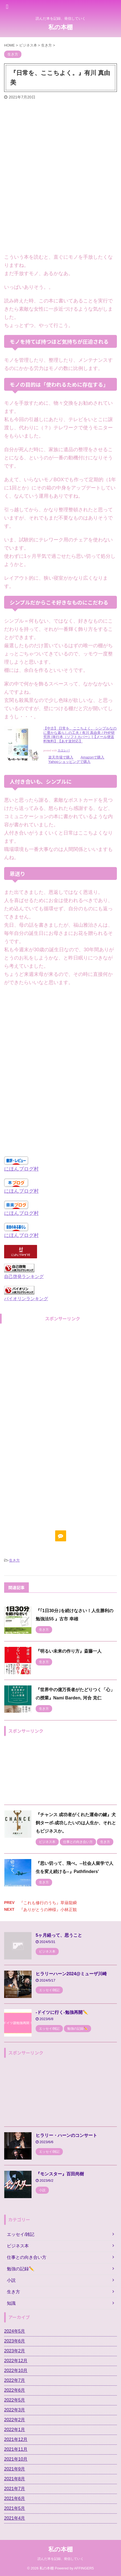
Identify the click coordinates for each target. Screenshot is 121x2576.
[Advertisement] (60, 179)
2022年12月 (15, 2360)
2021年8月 (14, 2478)
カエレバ (64, 750)
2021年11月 (15, 2449)
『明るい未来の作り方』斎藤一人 (69, 1651)
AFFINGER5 (84, 2568)
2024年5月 (14, 2331)
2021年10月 (15, 2459)
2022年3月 (14, 2410)
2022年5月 (14, 2400)
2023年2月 (14, 2351)
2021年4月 (14, 2518)
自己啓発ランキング (24, 1276)
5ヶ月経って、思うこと (59, 1935)
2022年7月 (14, 2380)
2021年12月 (15, 2439)
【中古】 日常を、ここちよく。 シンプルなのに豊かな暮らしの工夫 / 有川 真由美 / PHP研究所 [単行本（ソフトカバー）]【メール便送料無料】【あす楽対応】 (80, 734)
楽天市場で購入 (60, 757)
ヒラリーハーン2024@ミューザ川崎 (71, 1973)
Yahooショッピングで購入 (69, 762)
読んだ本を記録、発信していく (61, 2559)
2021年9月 (14, 2469)
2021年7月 (14, 2488)
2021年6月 (14, 2498)
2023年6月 (14, 2341)
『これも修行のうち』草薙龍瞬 (48, 1902)
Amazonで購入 (93, 757)
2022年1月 (14, 2429)
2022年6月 (14, 2390)
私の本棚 (60, 27)
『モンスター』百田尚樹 (60, 2174)
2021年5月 (14, 2508)
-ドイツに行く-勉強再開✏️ (62, 2012)
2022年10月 (15, 2370)
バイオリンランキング (26, 1298)
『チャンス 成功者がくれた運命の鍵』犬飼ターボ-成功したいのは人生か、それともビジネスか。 (76, 1822)
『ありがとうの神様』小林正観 (48, 1909)
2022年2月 (14, 2419)
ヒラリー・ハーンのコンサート (66, 2135)
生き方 (14, 1560)
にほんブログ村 (21, 1169)
